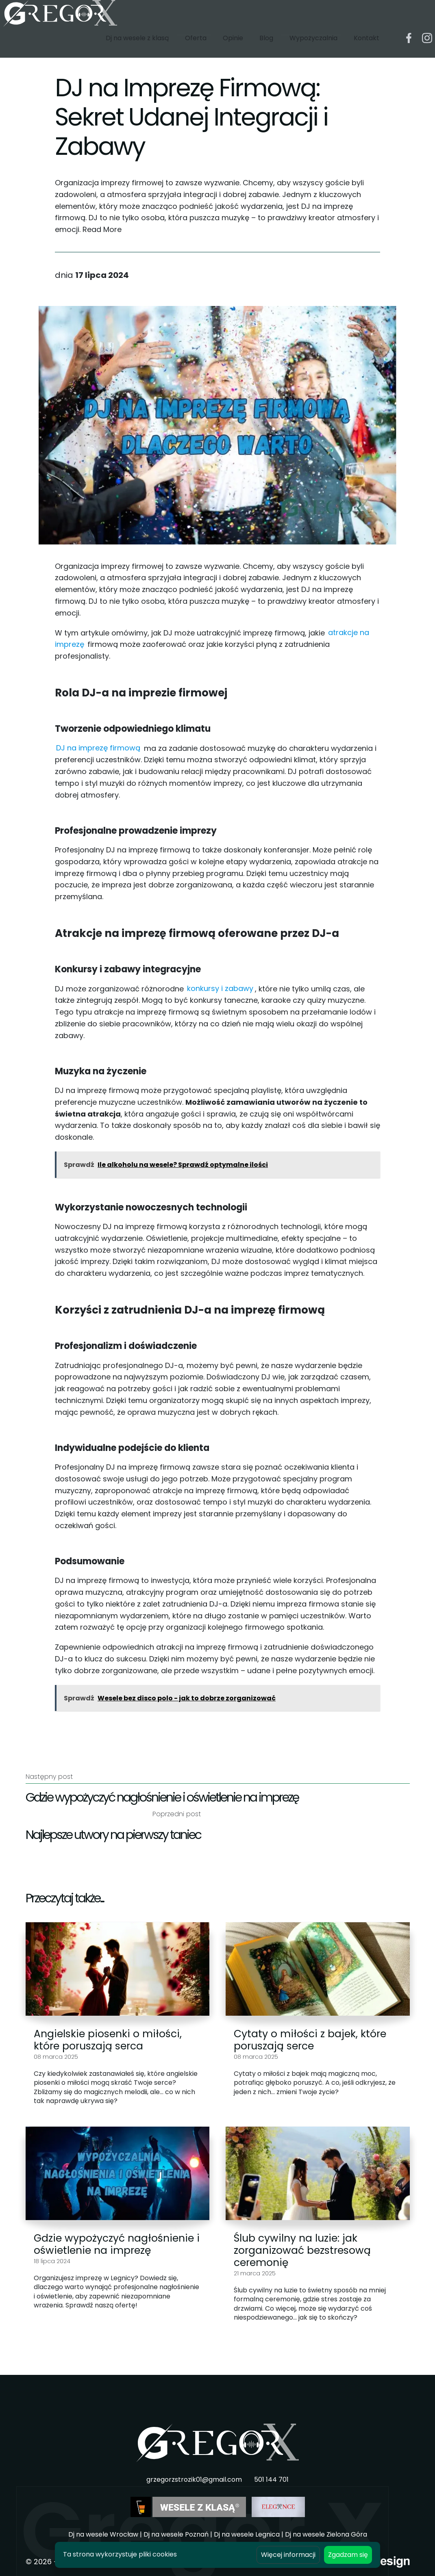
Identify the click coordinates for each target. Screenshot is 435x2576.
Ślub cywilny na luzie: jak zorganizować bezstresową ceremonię (302, 2250)
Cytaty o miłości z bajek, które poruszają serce (310, 2040)
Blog (266, 48)
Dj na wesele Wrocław (103, 2534)
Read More (102, 229)
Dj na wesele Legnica (247, 2534)
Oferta (196, 48)
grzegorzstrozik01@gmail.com (194, 2479)
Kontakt (366, 48)
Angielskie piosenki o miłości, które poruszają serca (108, 2040)
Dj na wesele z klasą (137, 48)
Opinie (233, 48)
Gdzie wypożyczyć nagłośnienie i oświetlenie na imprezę (117, 2244)
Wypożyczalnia (313, 48)
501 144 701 (271, 2479)
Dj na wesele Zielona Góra (326, 2534)
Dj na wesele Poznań (176, 2534)
